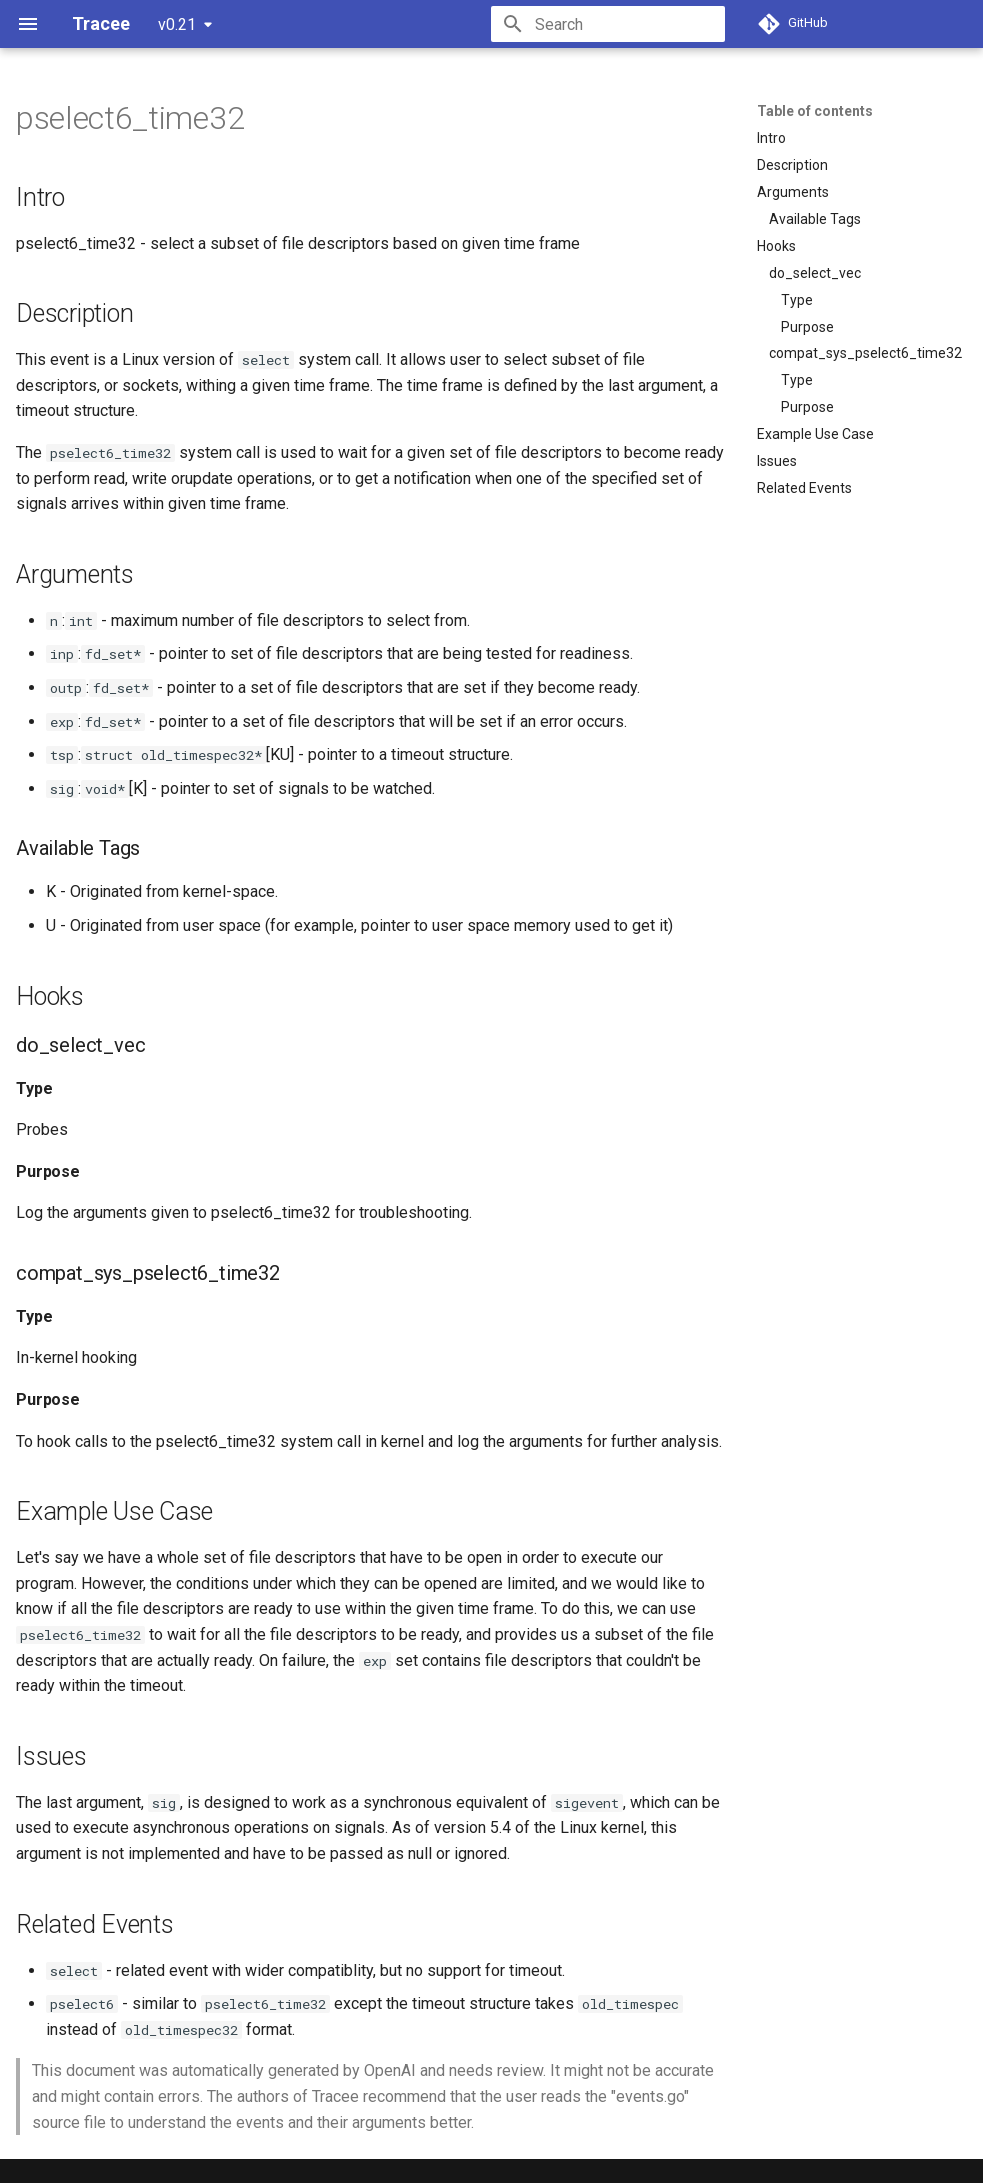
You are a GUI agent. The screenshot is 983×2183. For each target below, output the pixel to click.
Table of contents (815, 111)
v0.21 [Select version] (177, 24)
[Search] (608, 24)
